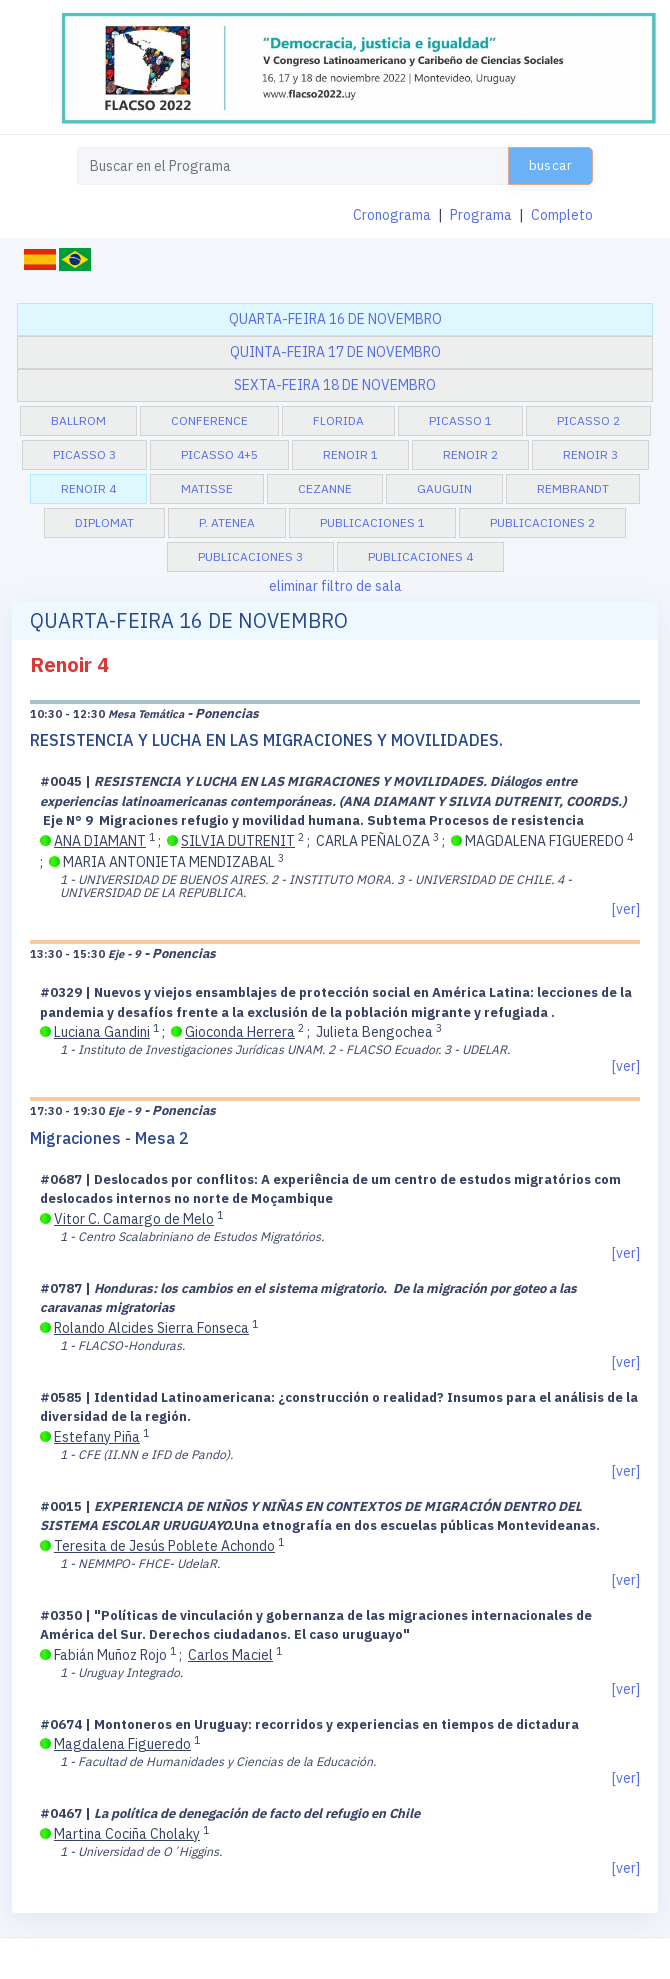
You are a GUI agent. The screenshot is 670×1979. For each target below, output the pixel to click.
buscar (550, 165)
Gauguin (444, 488)
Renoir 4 (88, 488)
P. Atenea (227, 522)
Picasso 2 (588, 420)
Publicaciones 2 (542, 522)
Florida (338, 420)
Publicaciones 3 (250, 556)
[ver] (626, 909)
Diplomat (104, 522)
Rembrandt (573, 488)
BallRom (78, 420)
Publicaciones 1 (372, 522)
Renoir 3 (590, 454)
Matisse (207, 488)
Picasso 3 (84, 454)
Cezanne (325, 488)
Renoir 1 (350, 454)
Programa (481, 215)
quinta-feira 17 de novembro (335, 352)
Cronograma (392, 215)
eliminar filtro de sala (335, 586)
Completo (562, 215)
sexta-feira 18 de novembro (335, 385)
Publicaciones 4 (420, 556)
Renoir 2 (470, 454)
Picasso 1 (460, 420)
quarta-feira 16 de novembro (335, 319)
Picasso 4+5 (219, 454)
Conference (209, 420)
